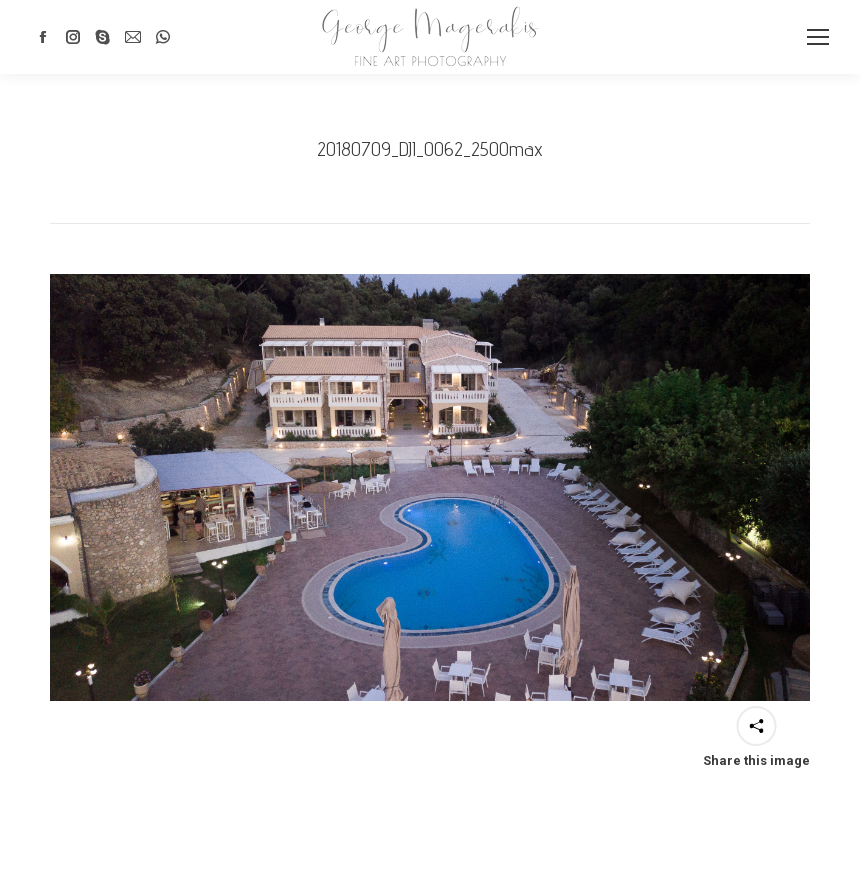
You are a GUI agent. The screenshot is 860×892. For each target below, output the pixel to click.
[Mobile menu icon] (818, 37)
